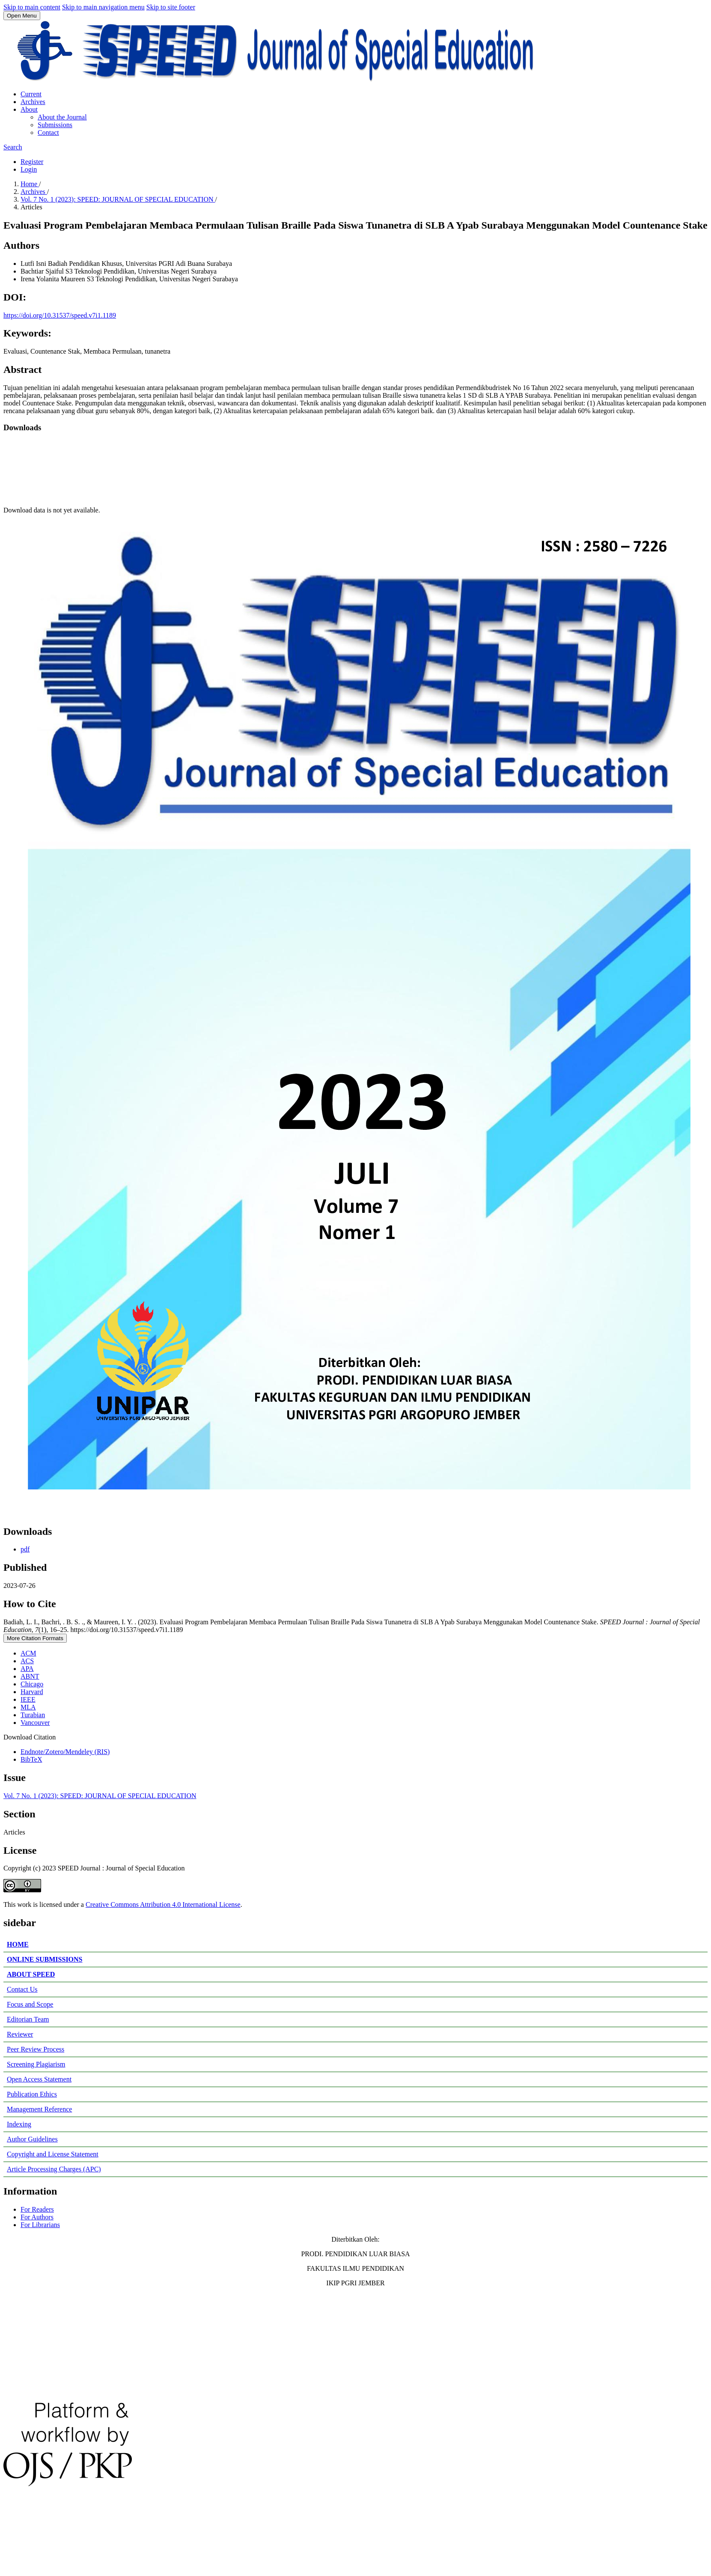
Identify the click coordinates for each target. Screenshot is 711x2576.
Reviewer (20, 2034)
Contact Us (22, 1989)
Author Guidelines (32, 2139)
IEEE (28, 1699)
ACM (28, 1653)
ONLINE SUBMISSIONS (45, 1959)
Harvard (32, 1691)
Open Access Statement (39, 2079)
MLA (28, 1707)
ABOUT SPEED (31, 1974)
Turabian (33, 1714)
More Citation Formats (35, 1638)
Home (30, 184)
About (29, 109)
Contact (48, 132)
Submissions (55, 124)
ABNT (30, 1676)
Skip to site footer (170, 7)
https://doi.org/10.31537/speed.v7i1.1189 (59, 315)
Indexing (19, 2124)
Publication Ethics (32, 2094)
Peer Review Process (35, 2049)
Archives (33, 101)
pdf (25, 1549)
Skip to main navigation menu (103, 7)
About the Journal (62, 117)
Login (29, 169)
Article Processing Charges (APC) (54, 2169)
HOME (18, 1944)
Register (32, 161)
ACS (27, 1661)
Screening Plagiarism (36, 2064)
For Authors (37, 2217)
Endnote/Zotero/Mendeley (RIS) (65, 1751)
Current (31, 94)
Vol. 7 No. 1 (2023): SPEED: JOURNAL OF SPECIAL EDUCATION (118, 199)
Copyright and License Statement (52, 2154)
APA (27, 1668)
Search (12, 147)
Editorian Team (28, 2019)
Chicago (32, 1684)
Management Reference (39, 2109)
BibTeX (31, 1759)
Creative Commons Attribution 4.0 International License (163, 1904)
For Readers (37, 2209)
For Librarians (40, 2224)
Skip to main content (31, 7)
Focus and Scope (30, 2004)
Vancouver (35, 1722)
